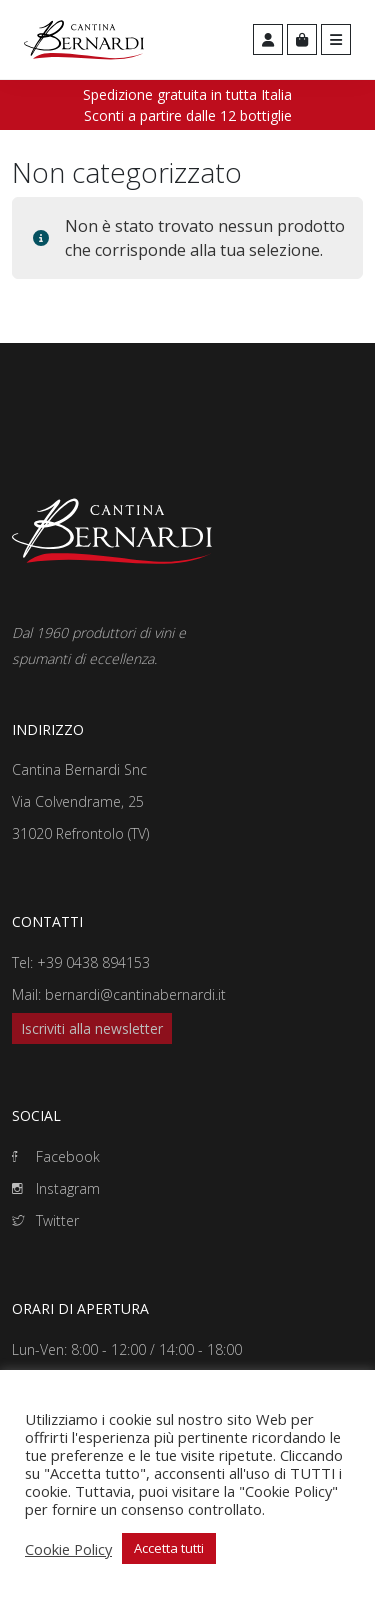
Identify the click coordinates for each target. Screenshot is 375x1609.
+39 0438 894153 (93, 962)
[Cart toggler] (302, 39)
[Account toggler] (268, 39)
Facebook (56, 1156)
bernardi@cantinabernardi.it (135, 994)
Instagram (56, 1188)
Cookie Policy (68, 1549)
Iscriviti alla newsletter (92, 1028)
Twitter (45, 1220)
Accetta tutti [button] (169, 1548)
